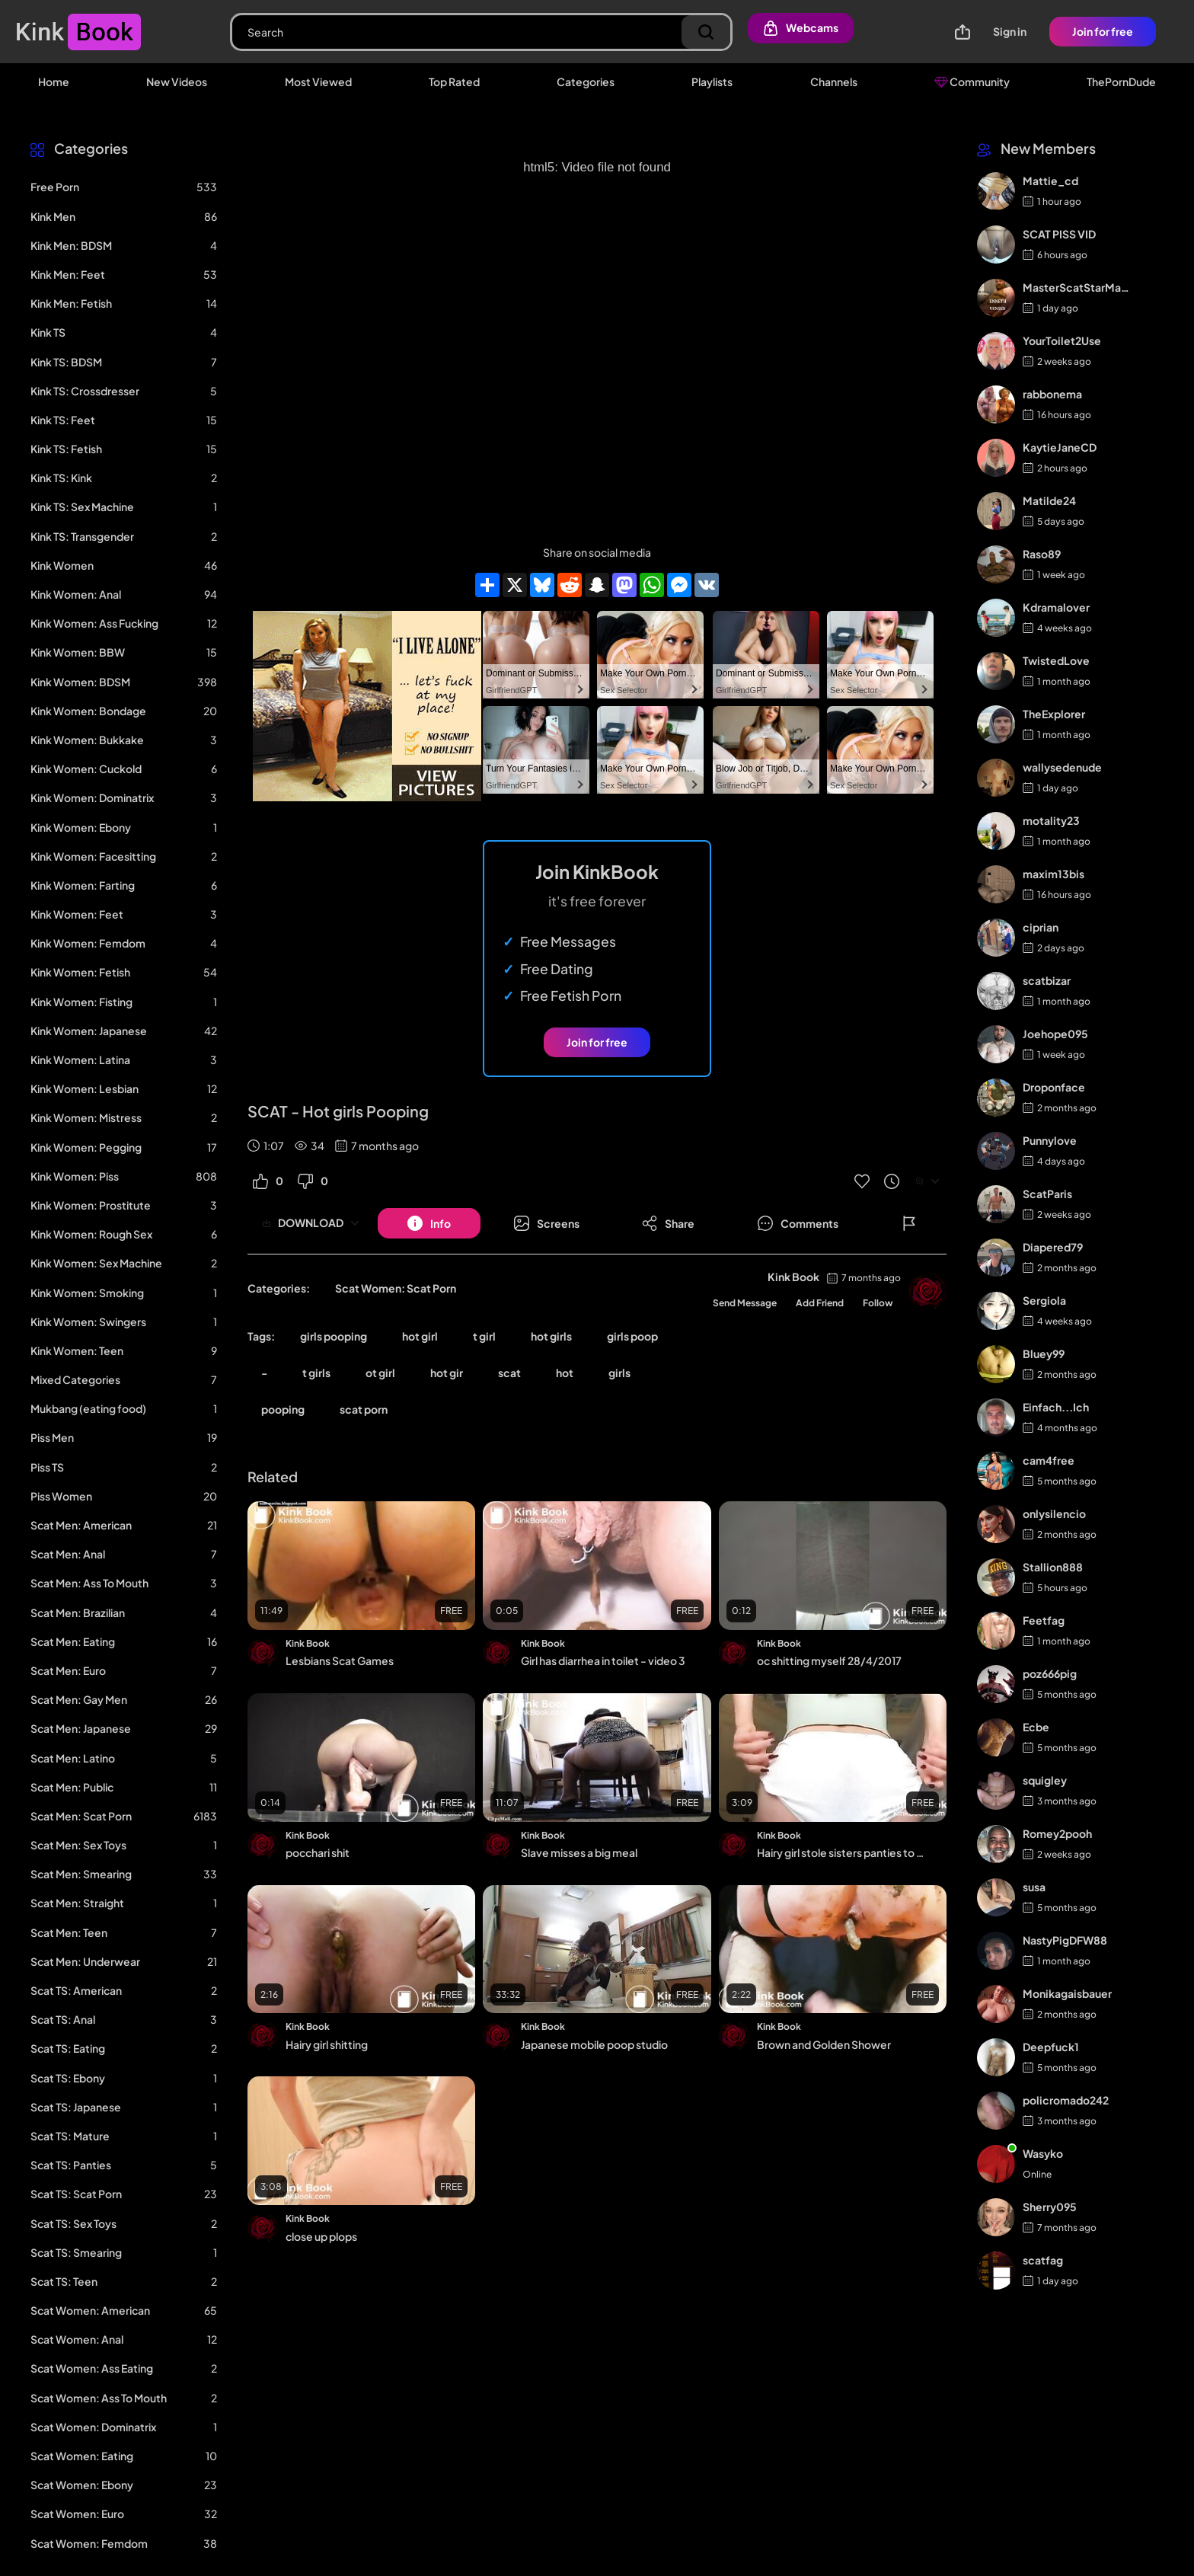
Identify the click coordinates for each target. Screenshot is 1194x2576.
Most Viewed (318, 81)
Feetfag (1044, 1620)
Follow (878, 1303)
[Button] (429, 1223)
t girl (484, 1336)
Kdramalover (1056, 607)
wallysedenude (1062, 767)
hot (564, 1372)
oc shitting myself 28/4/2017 (829, 1660)
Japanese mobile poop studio (594, 2044)
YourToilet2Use (1062, 340)
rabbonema (1052, 394)
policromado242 (1066, 2100)
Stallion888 (1053, 1567)
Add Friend (820, 1303)
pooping (283, 1409)
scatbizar (1047, 980)
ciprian (1040, 927)
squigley (1045, 1780)
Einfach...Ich (1056, 1407)
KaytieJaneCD (1060, 447)
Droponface (1054, 1087)
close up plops (321, 2236)
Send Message (745, 1303)
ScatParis (1047, 1193)
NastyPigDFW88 (1065, 1940)
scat (509, 1372)
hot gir (446, 1372)
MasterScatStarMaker (1077, 287)
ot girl (380, 1372)
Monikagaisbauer (1067, 1993)
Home (53, 81)
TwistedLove (1056, 660)
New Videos (176, 81)
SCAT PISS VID (1059, 234)
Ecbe (1036, 1727)
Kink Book (793, 1276)
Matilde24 (1049, 500)
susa (1034, 1887)
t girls (316, 1372)
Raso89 (1042, 554)
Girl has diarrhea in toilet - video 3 (603, 1660)
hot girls (551, 1336)
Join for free (1102, 31)
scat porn (364, 1409)
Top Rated (454, 81)
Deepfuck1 (1051, 2046)
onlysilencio (1054, 1513)
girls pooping (333, 1336)
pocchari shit (318, 1852)
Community (972, 81)
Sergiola (1044, 1300)
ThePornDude (1121, 81)
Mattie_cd (1050, 180)
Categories (586, 81)
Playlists (712, 81)
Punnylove (1050, 1140)
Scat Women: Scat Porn (395, 1288)
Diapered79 (1053, 1247)
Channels (833, 81)
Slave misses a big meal (579, 1852)
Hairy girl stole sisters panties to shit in (842, 1852)
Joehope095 (1055, 1033)
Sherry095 (1050, 2206)
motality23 (1051, 820)
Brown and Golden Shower (824, 2044)
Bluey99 (1044, 1353)
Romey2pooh (1057, 1833)
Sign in (1009, 31)
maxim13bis (1053, 874)
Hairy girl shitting (327, 2044)
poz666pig (1050, 1673)
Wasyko (1043, 2153)
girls (619, 1372)
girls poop (632, 1336)
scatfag (1043, 2260)
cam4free (1048, 1460)
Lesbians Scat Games (340, 1660)
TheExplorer (1054, 714)
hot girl (420, 1336)
